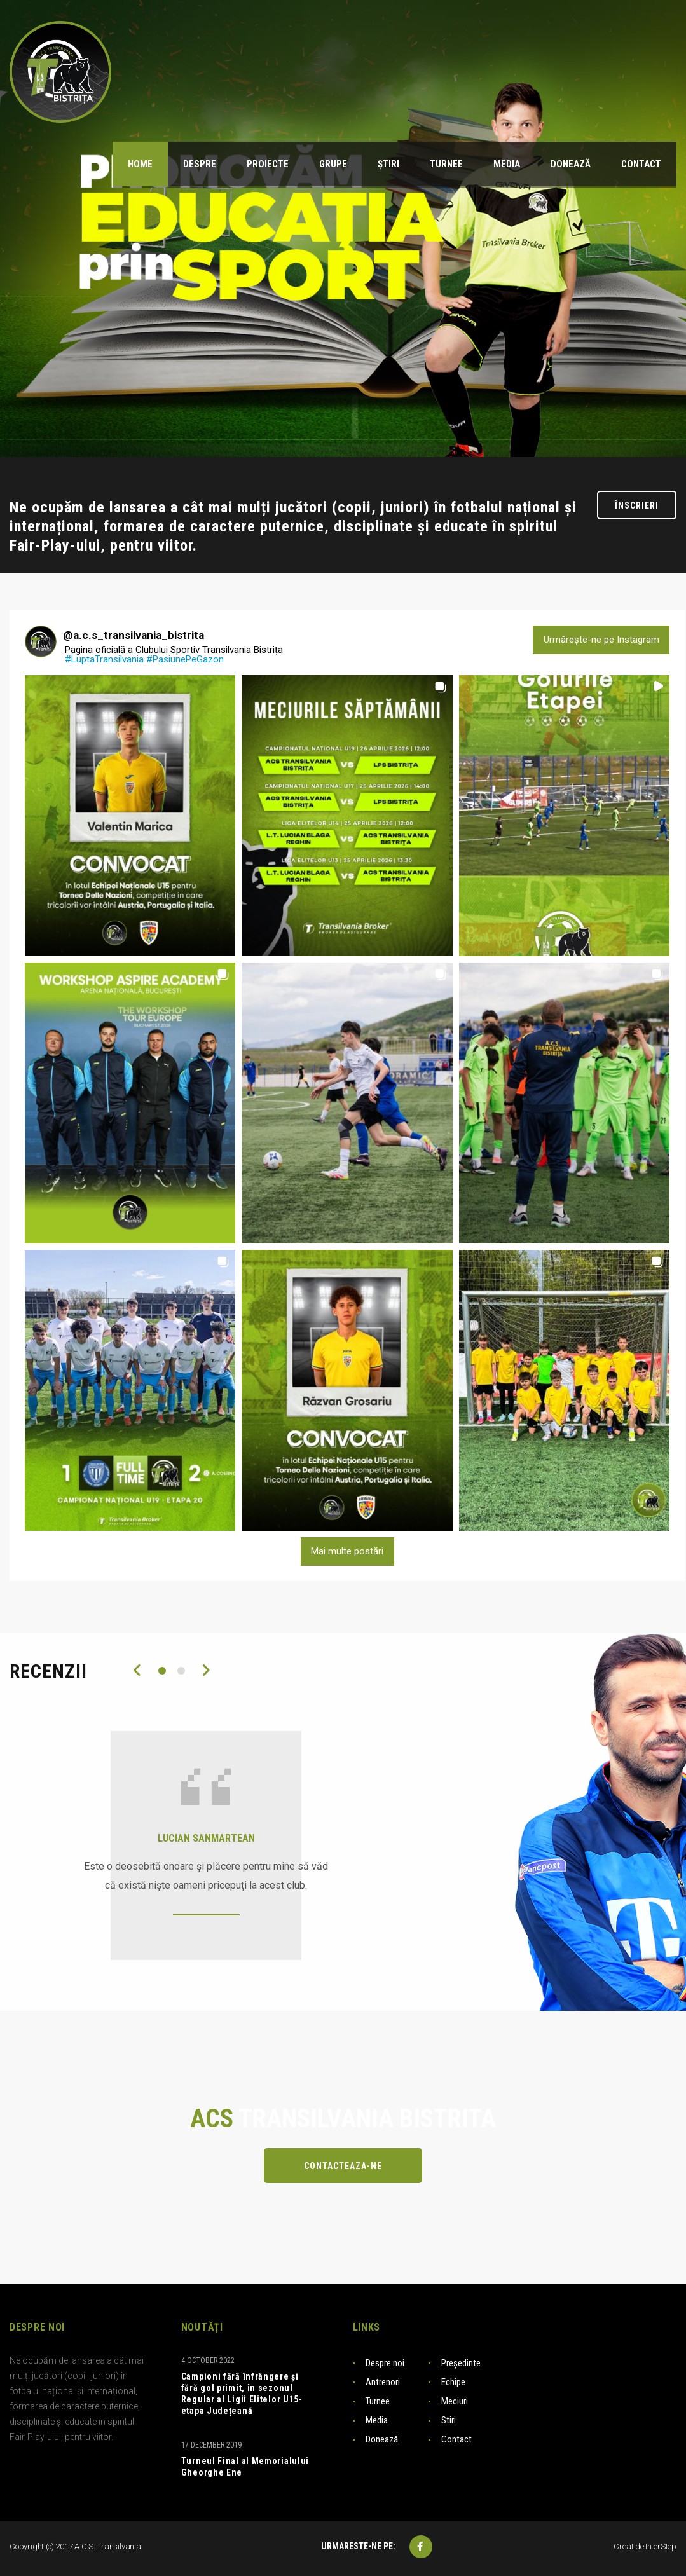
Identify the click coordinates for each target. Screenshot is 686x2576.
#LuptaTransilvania (104, 659)
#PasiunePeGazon (185, 659)
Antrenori (383, 2382)
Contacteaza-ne (343, 2166)
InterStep (660, 2546)
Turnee (378, 2401)
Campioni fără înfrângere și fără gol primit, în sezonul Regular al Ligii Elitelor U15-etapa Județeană (242, 2393)
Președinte (461, 2363)
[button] (130, 815)
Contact (456, 2439)
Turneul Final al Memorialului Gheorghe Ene (245, 2466)
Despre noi (385, 2363)
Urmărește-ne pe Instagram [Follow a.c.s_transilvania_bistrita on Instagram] (601, 639)
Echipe (453, 2382)
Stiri (448, 2420)
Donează (382, 2439)
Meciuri (454, 2401)
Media (377, 2420)
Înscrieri (637, 505)
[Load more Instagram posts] (347, 1551)
